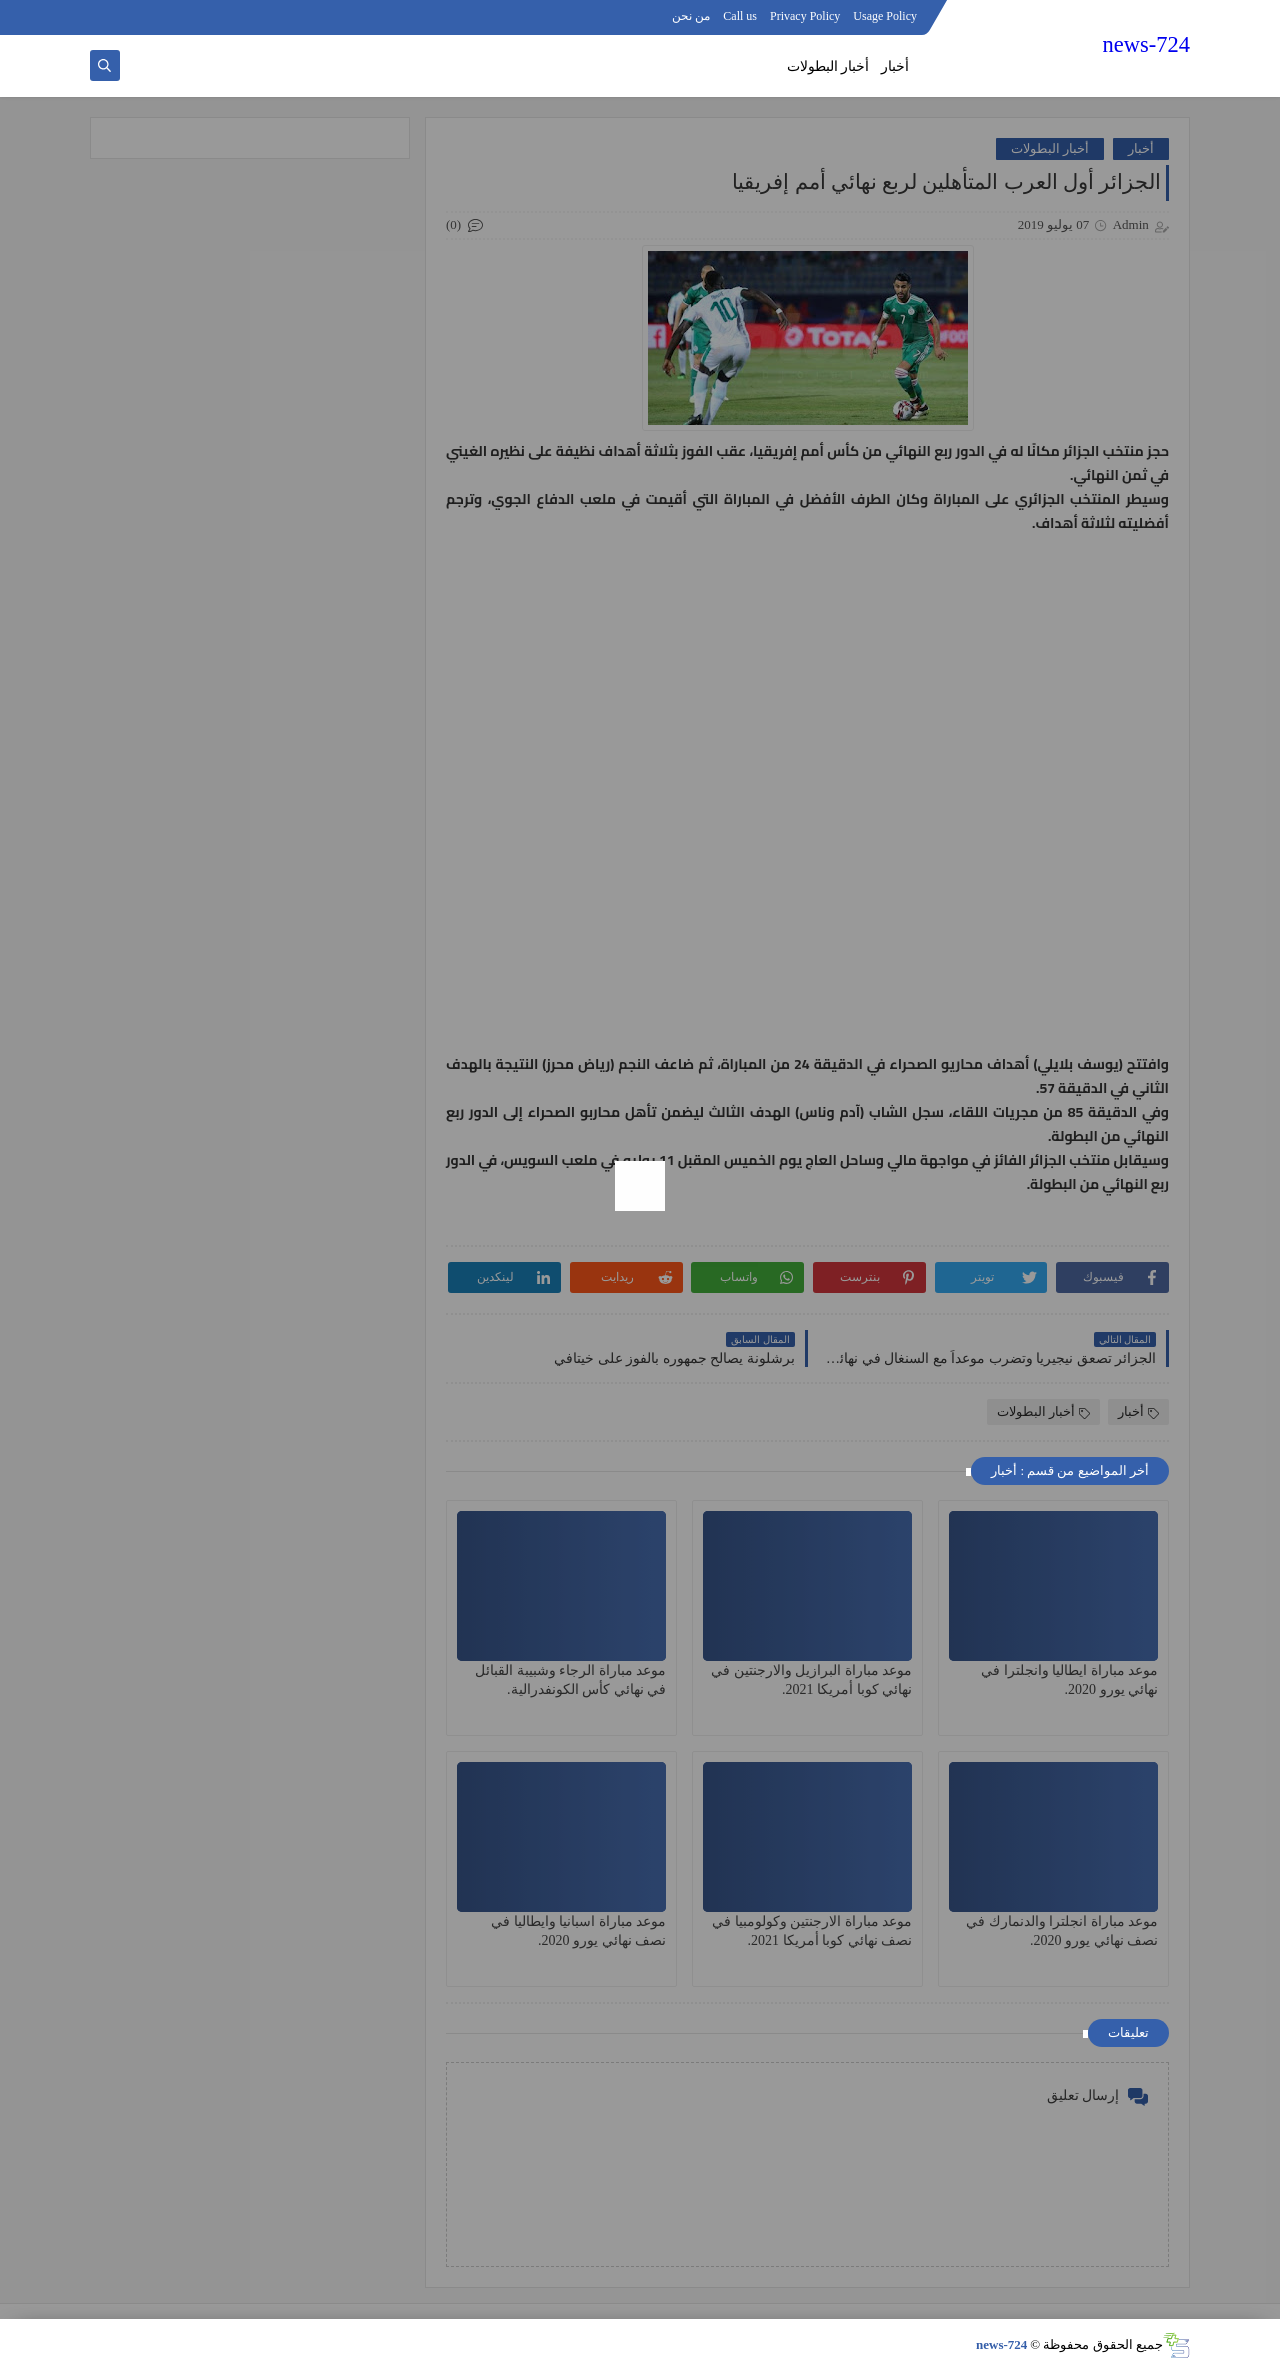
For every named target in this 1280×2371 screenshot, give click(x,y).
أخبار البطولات (828, 66)
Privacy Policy (805, 16)
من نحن (691, 16)
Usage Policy (885, 16)
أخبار (895, 66)
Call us (740, 16)
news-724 (1146, 44)
